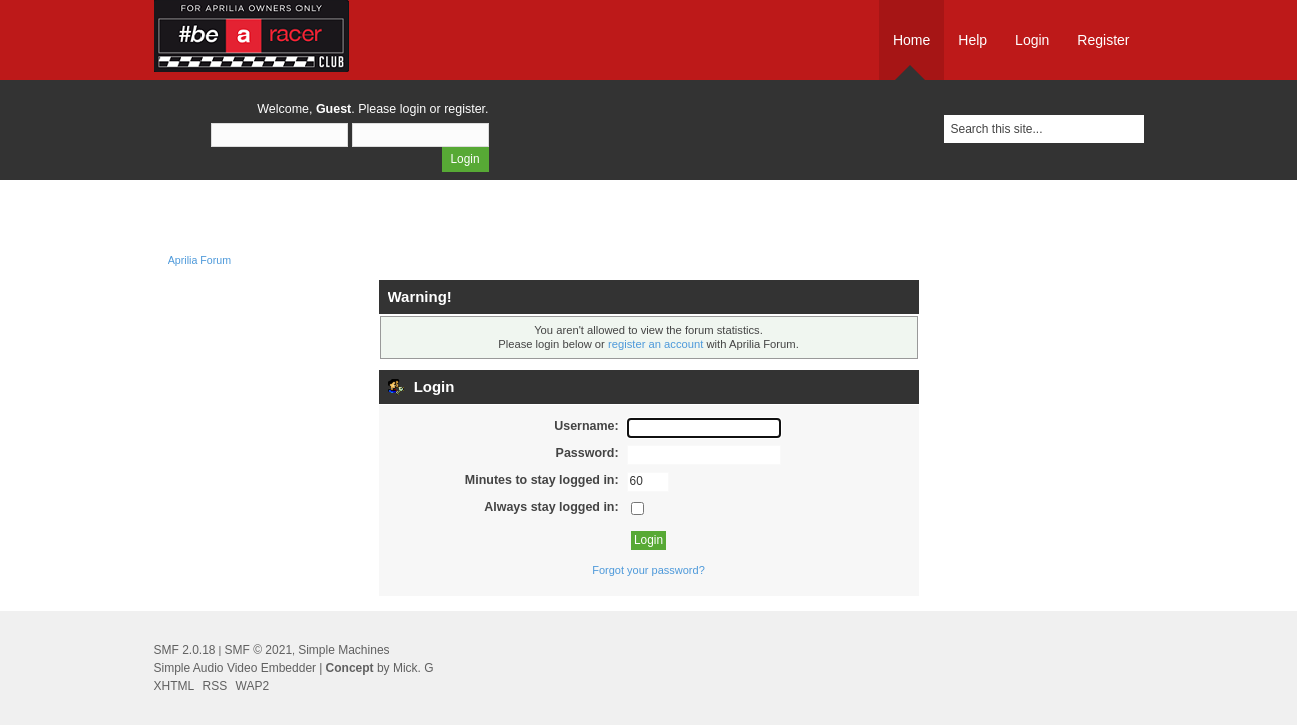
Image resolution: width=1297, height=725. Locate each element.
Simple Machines (343, 650)
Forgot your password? (648, 570)
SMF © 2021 (259, 650)
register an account (655, 344)
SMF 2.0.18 (185, 650)
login (413, 109)
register (464, 109)
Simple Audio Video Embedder (235, 668)
